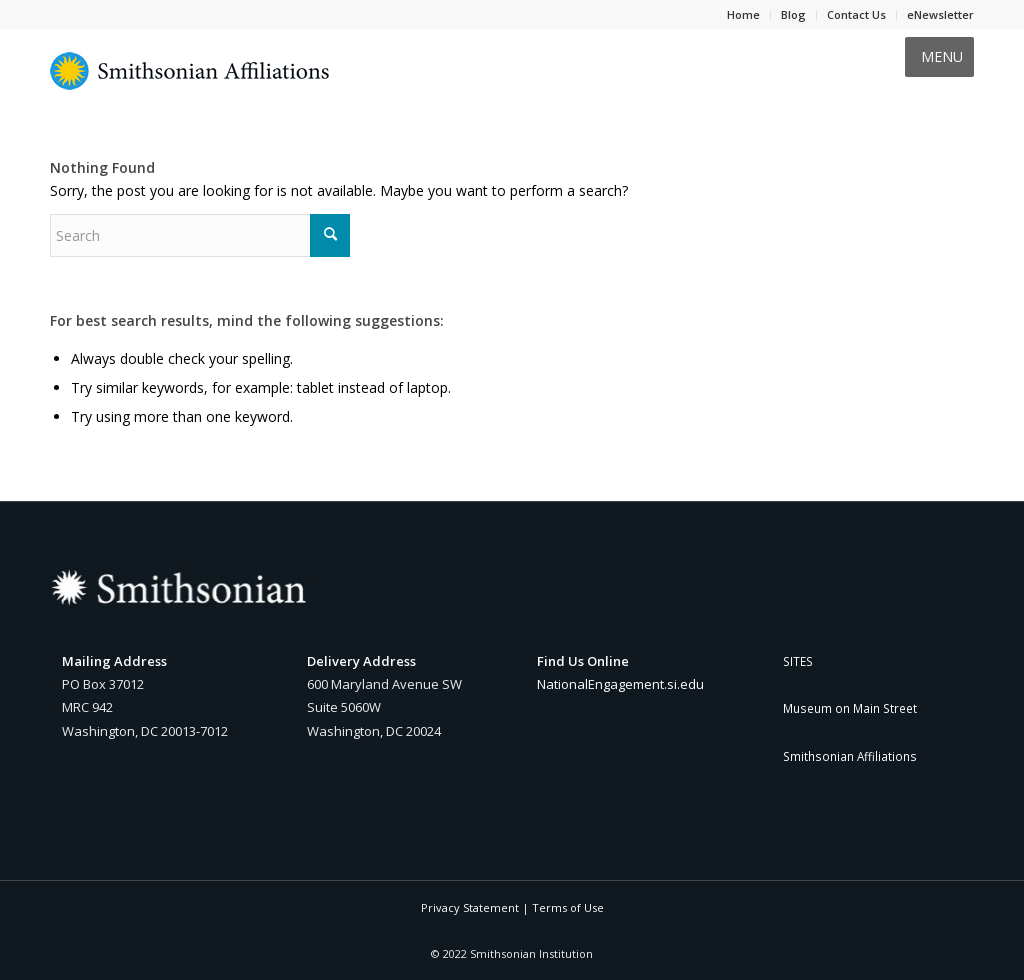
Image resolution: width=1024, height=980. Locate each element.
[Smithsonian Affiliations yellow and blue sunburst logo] (190, 82)
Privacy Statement (470, 907)
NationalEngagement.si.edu (620, 684)
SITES (798, 661)
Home (743, 14)
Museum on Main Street (850, 708)
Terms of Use (568, 907)
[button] (942, 57)
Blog (793, 14)
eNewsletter (940, 14)
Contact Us (856, 14)
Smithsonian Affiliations (850, 756)
